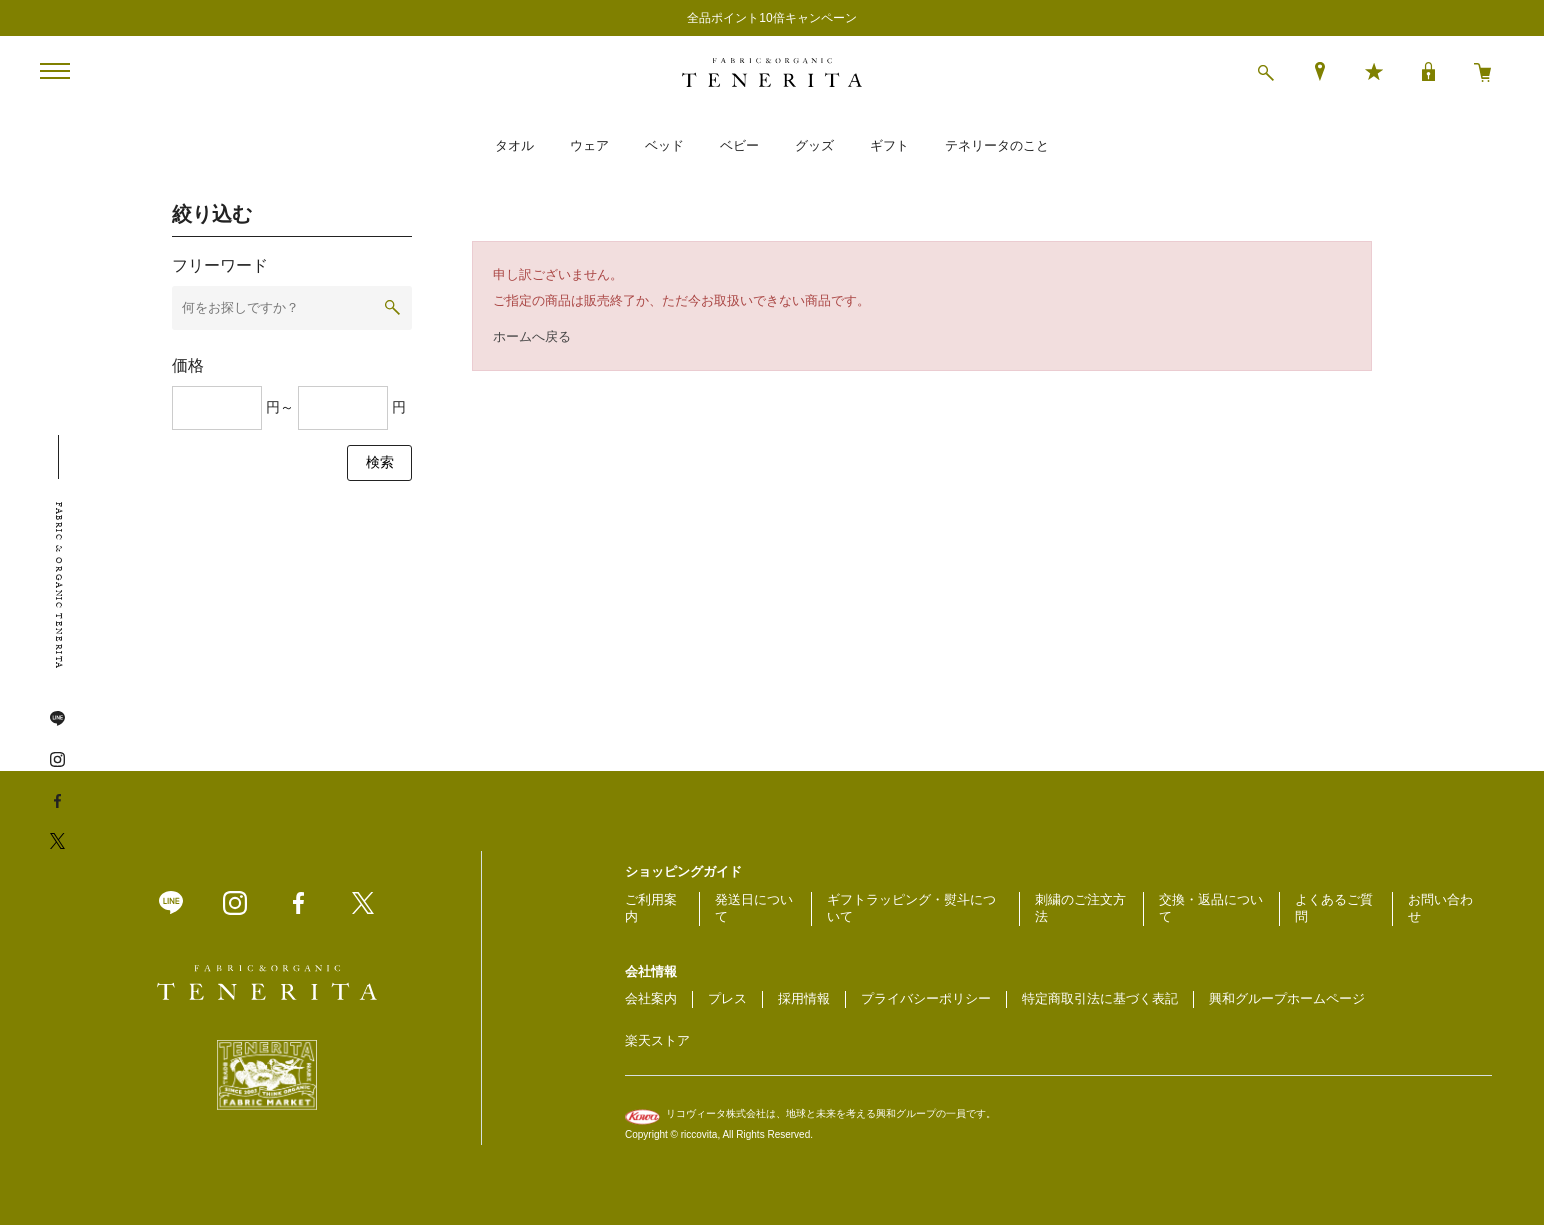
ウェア (589, 145)
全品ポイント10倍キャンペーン (771, 18)
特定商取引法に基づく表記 (1100, 998)
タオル (514, 145)
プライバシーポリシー (926, 998)
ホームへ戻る (532, 336)
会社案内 (651, 998)
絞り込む (212, 214)
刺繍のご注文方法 (1080, 908)
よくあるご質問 (1334, 908)
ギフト (889, 145)
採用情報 (804, 998)
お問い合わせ (1440, 908)
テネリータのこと (997, 145)
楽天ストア (657, 1040)
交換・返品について (1211, 908)
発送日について (754, 908)
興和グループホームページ (1287, 998)
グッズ (814, 145)
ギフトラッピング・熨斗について (911, 908)
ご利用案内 (651, 908)
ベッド (664, 145)
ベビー (739, 145)
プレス (727, 998)
